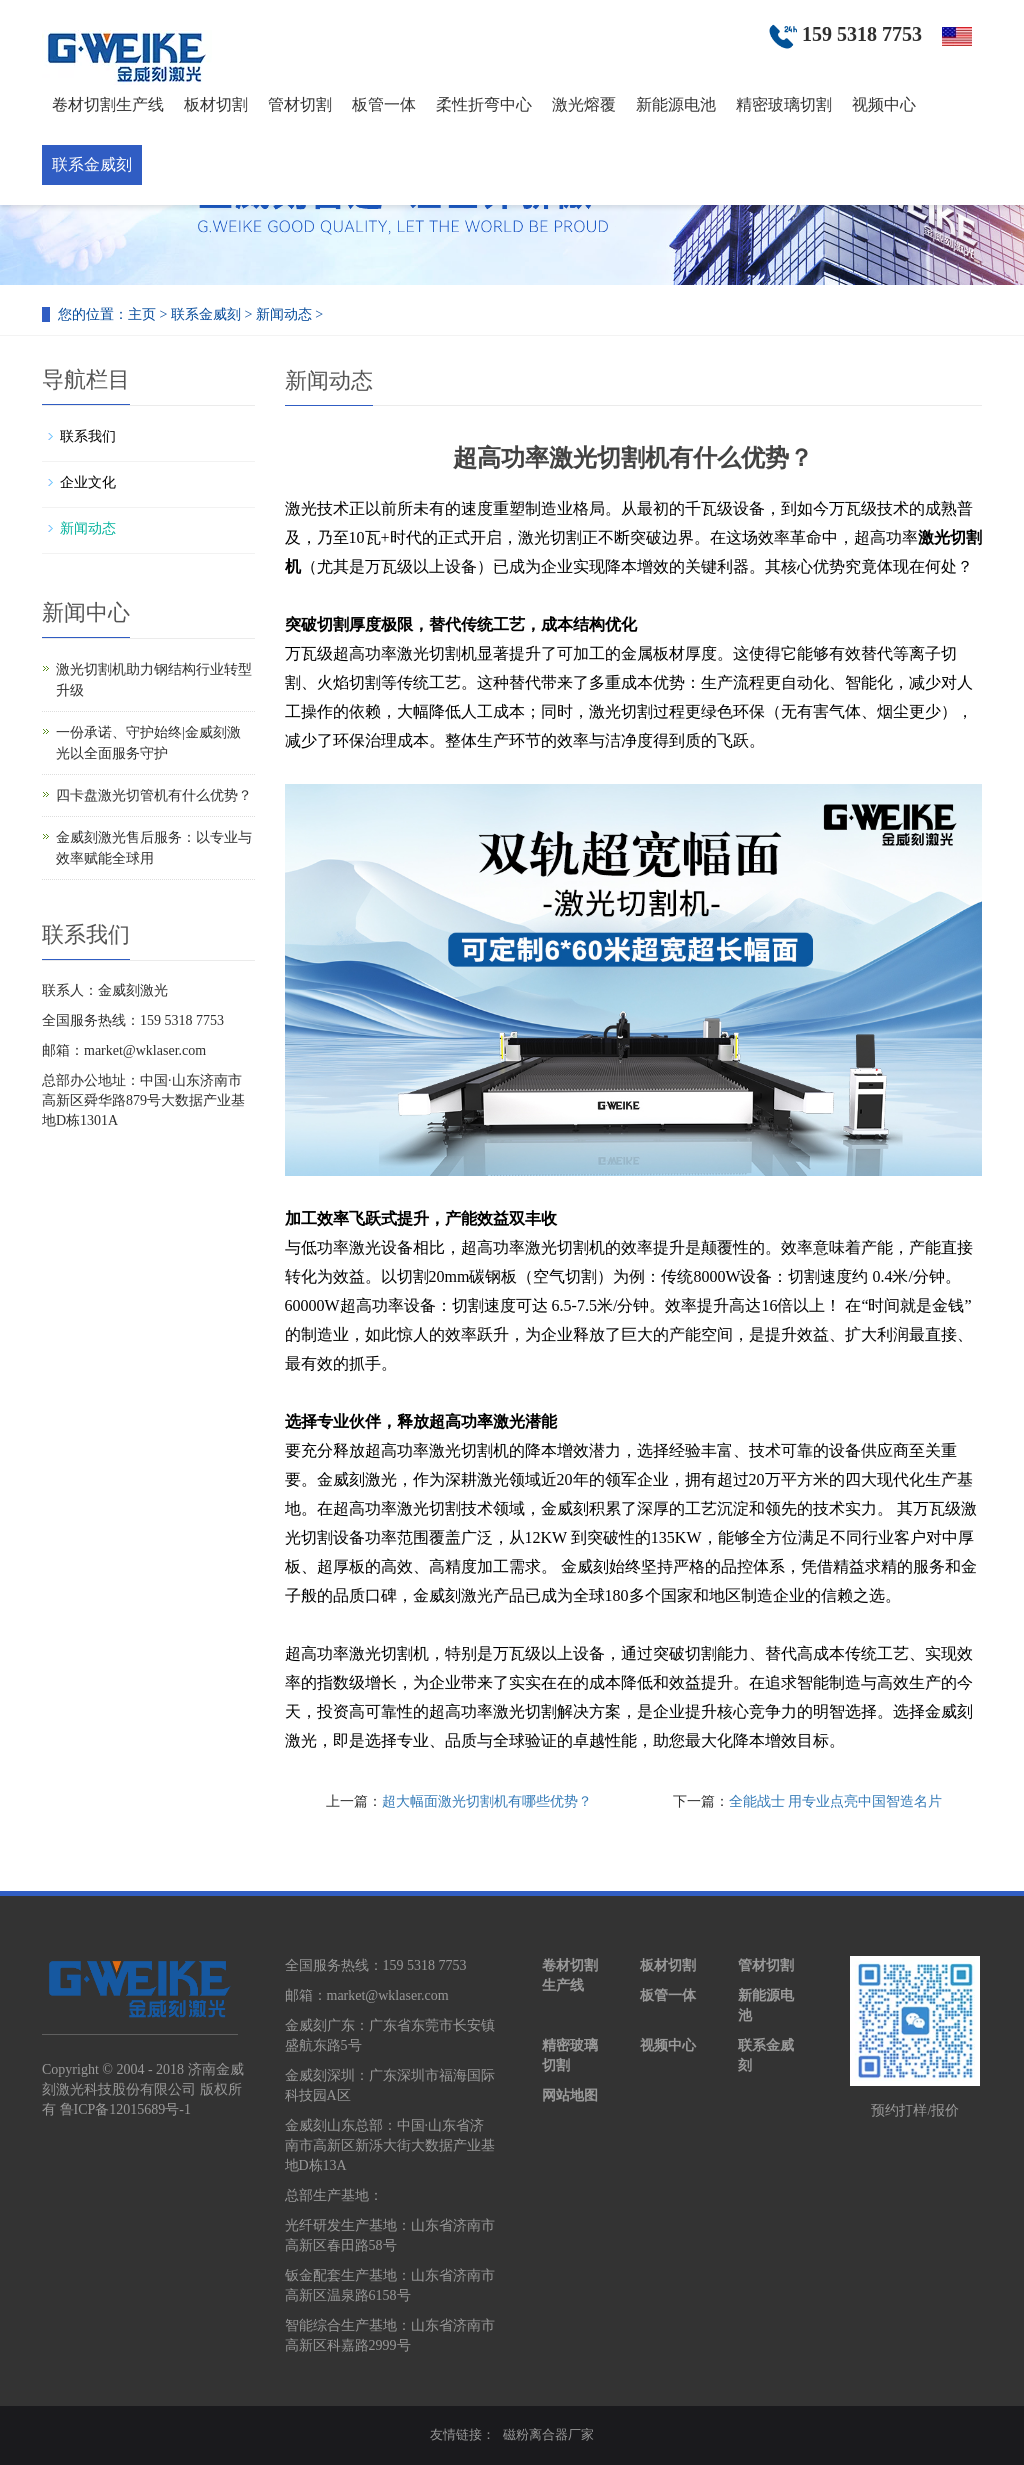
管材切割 (300, 104)
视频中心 (884, 104)
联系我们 (88, 436)
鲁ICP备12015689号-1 (125, 2109)
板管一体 (384, 104)
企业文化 (88, 482)
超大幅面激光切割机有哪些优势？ (487, 1801)
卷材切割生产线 (108, 104)
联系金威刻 (92, 164)
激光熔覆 (584, 104)
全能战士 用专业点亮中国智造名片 (836, 1801)
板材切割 (216, 104)
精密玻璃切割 (784, 104)
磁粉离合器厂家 (548, 2434)
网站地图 (570, 2095)
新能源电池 (676, 104)
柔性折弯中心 (484, 104)
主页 (142, 314)
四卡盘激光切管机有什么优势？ (154, 795)
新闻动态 (284, 314)
